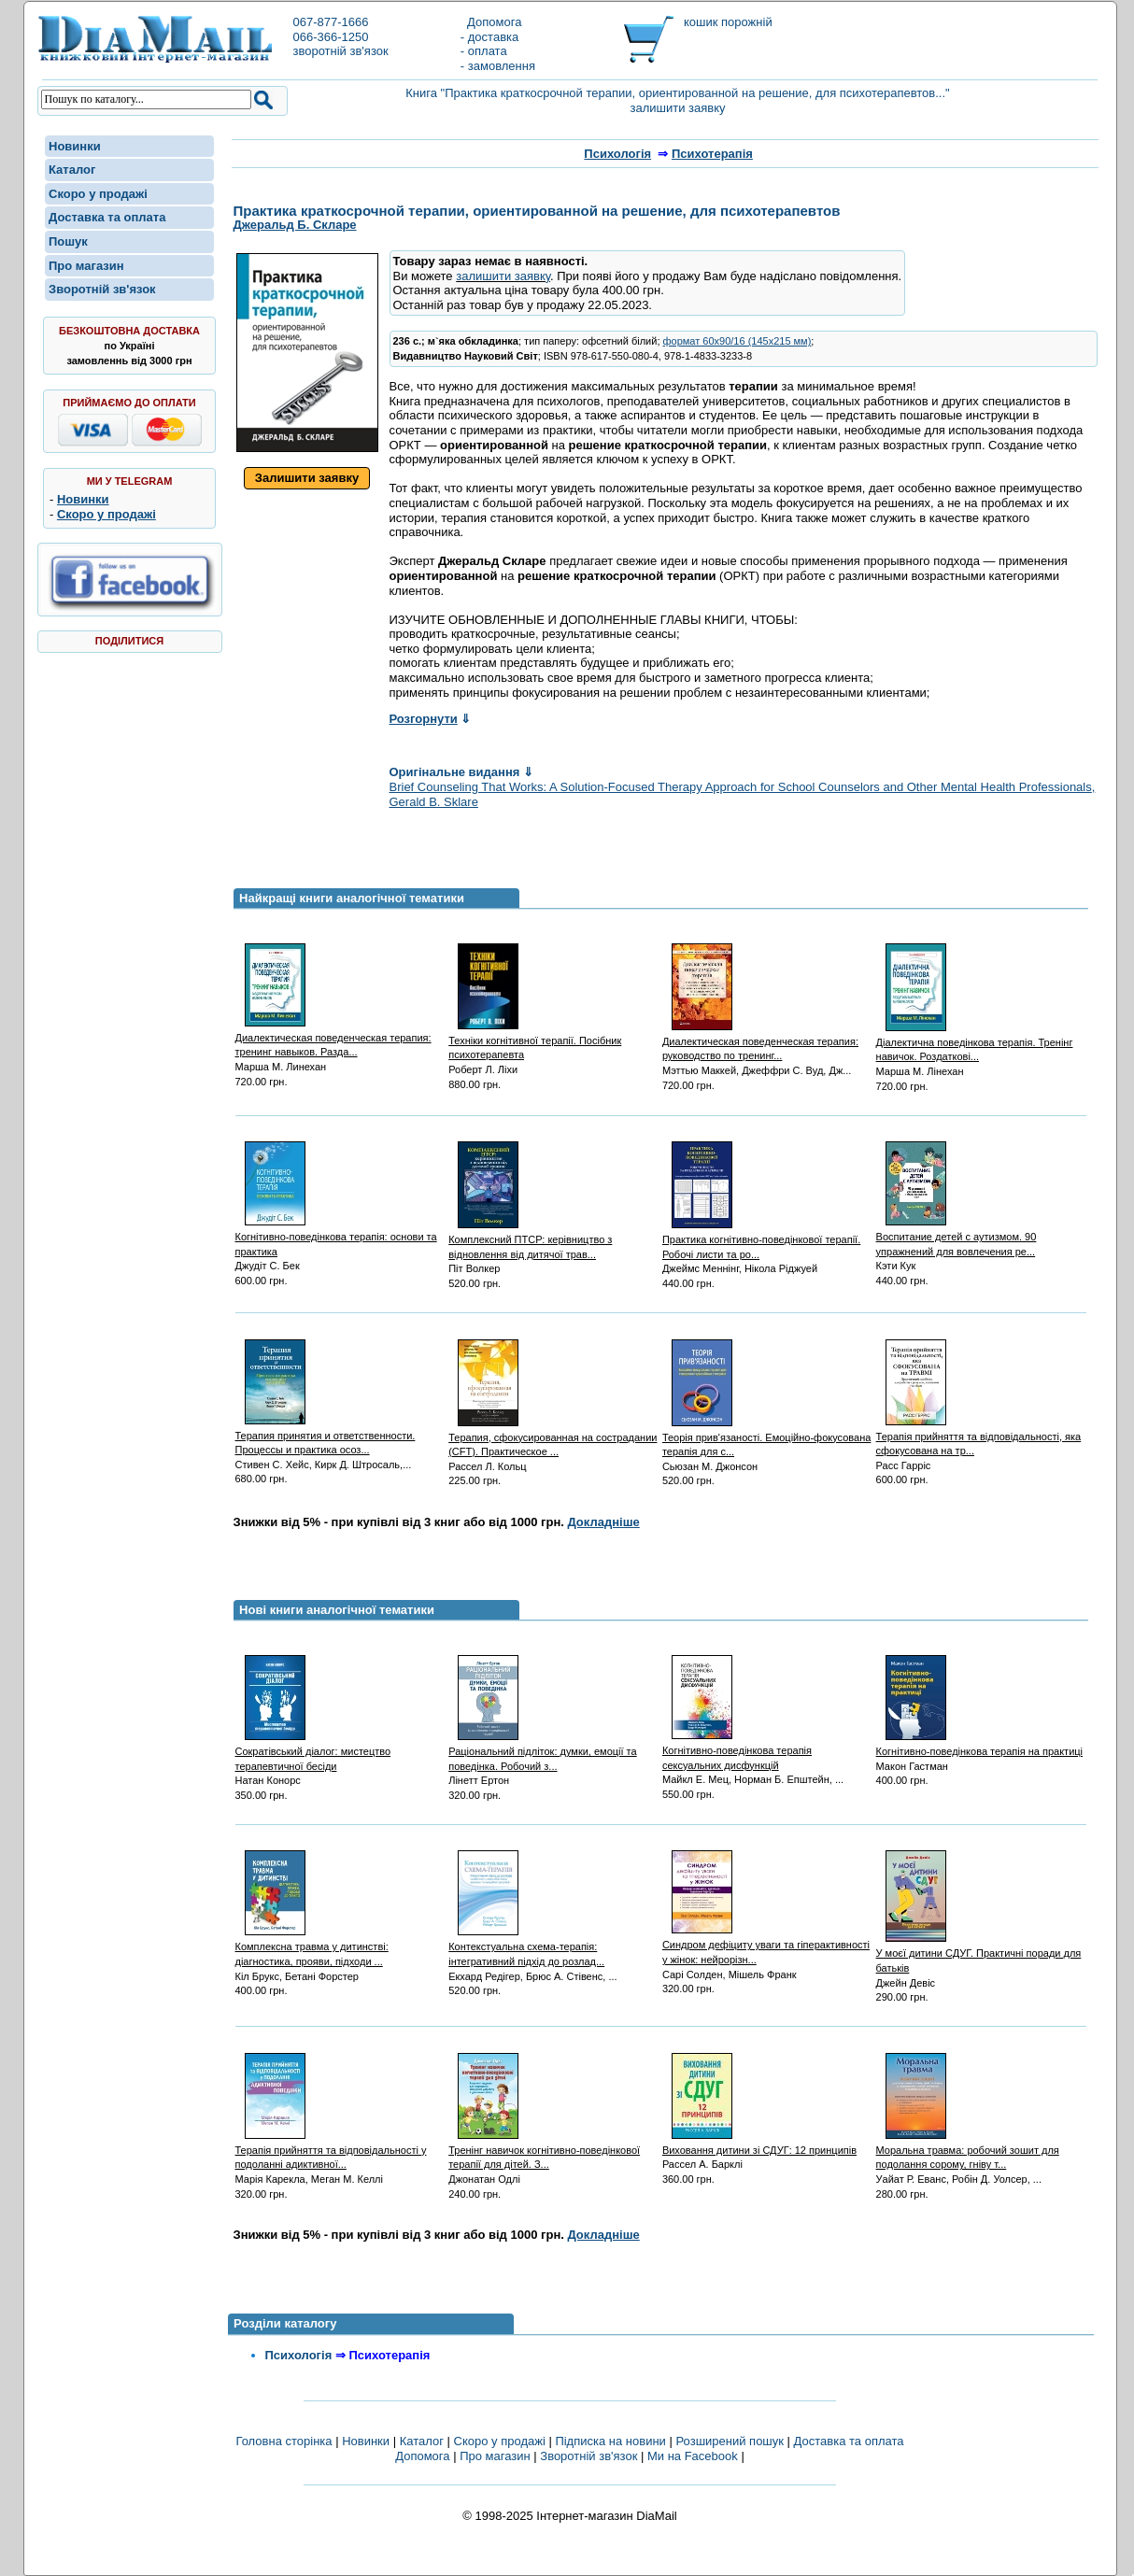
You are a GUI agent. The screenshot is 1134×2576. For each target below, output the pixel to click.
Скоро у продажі (98, 194)
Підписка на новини (612, 2441)
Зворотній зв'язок (102, 289)
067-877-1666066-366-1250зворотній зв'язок (340, 36)
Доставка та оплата (107, 217)
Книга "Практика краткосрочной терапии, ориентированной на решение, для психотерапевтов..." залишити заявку (677, 100)
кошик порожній (728, 22)
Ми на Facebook (692, 2456)
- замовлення (498, 66)
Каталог (72, 170)
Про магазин (86, 266)
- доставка (489, 37)
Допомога (491, 22)
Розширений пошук (729, 2441)
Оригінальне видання (461, 772)
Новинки (75, 146)
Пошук (68, 241)
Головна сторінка (283, 2441)
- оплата (484, 51)
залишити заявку (503, 276)
